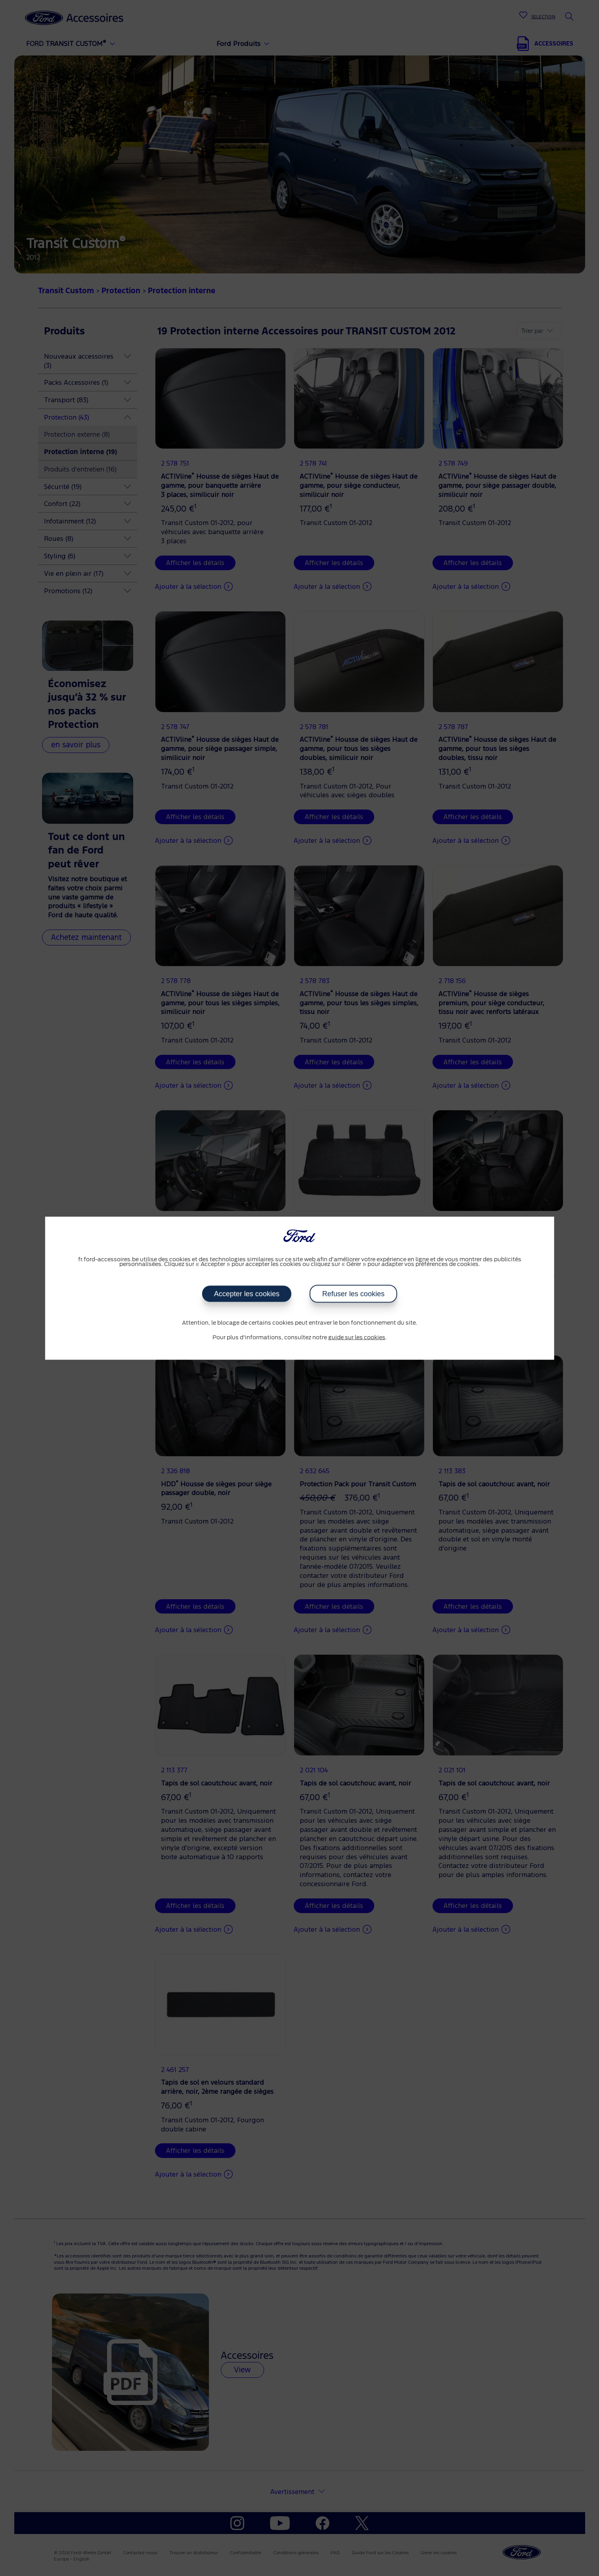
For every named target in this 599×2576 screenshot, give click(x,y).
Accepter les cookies (246, 1294)
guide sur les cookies (356, 1338)
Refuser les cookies (353, 1294)
